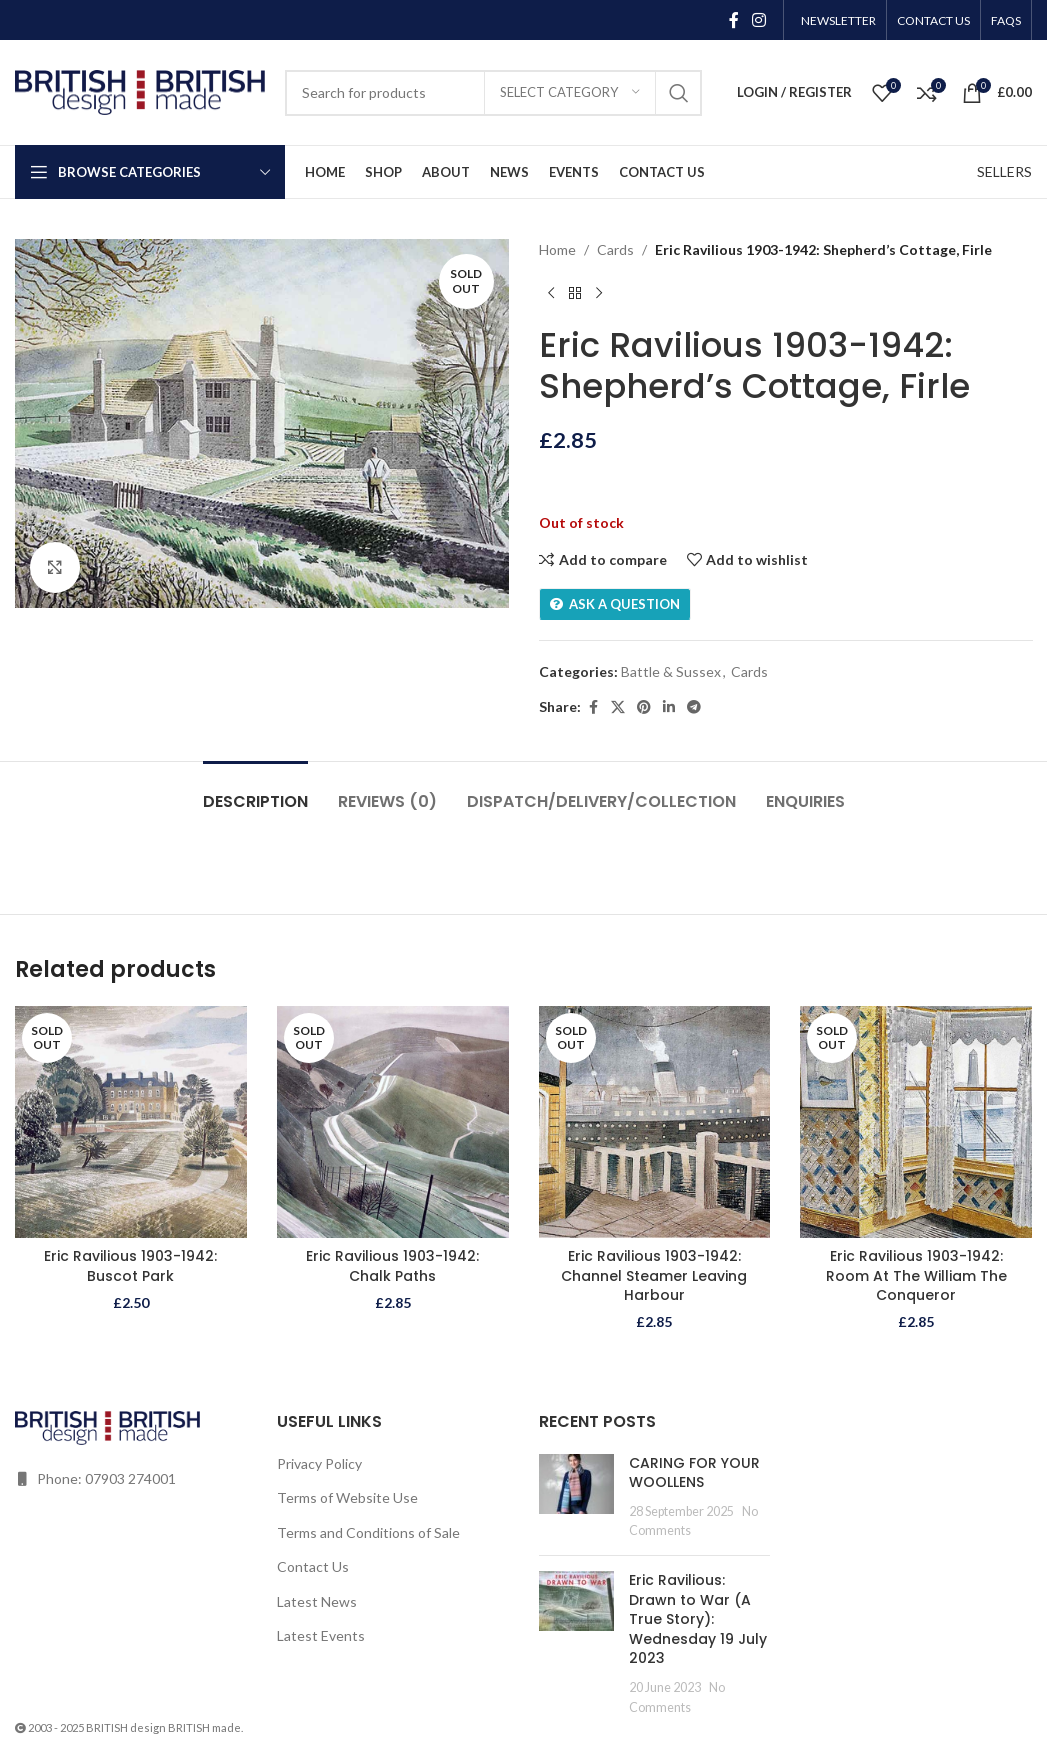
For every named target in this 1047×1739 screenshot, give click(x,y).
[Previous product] (551, 293)
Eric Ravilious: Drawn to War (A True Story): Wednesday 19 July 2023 (698, 1619)
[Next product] (599, 293)
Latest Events (321, 1635)
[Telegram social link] (694, 707)
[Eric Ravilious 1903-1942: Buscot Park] (131, 1122)
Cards (615, 249)
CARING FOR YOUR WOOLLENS (694, 1473)
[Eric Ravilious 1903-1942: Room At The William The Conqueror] (916, 1122)
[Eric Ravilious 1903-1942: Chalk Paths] (393, 1122)
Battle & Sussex (671, 671)
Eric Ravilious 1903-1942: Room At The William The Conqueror (916, 1275)
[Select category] (570, 93)
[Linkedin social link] (669, 707)
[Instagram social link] (759, 20)
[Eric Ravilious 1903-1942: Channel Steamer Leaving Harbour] (655, 1122)
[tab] (255, 791)
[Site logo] (140, 90)
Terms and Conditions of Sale (368, 1532)
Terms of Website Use (347, 1497)
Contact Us (313, 1566)
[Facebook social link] (734, 20)
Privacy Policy (319, 1463)
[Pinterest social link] (644, 707)
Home (557, 249)
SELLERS (1004, 171)
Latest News (317, 1601)
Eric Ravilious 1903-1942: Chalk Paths (392, 1266)
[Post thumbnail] (576, 1497)
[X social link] (618, 707)
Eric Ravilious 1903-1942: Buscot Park (130, 1266)
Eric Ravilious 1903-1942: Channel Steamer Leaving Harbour (654, 1275)
